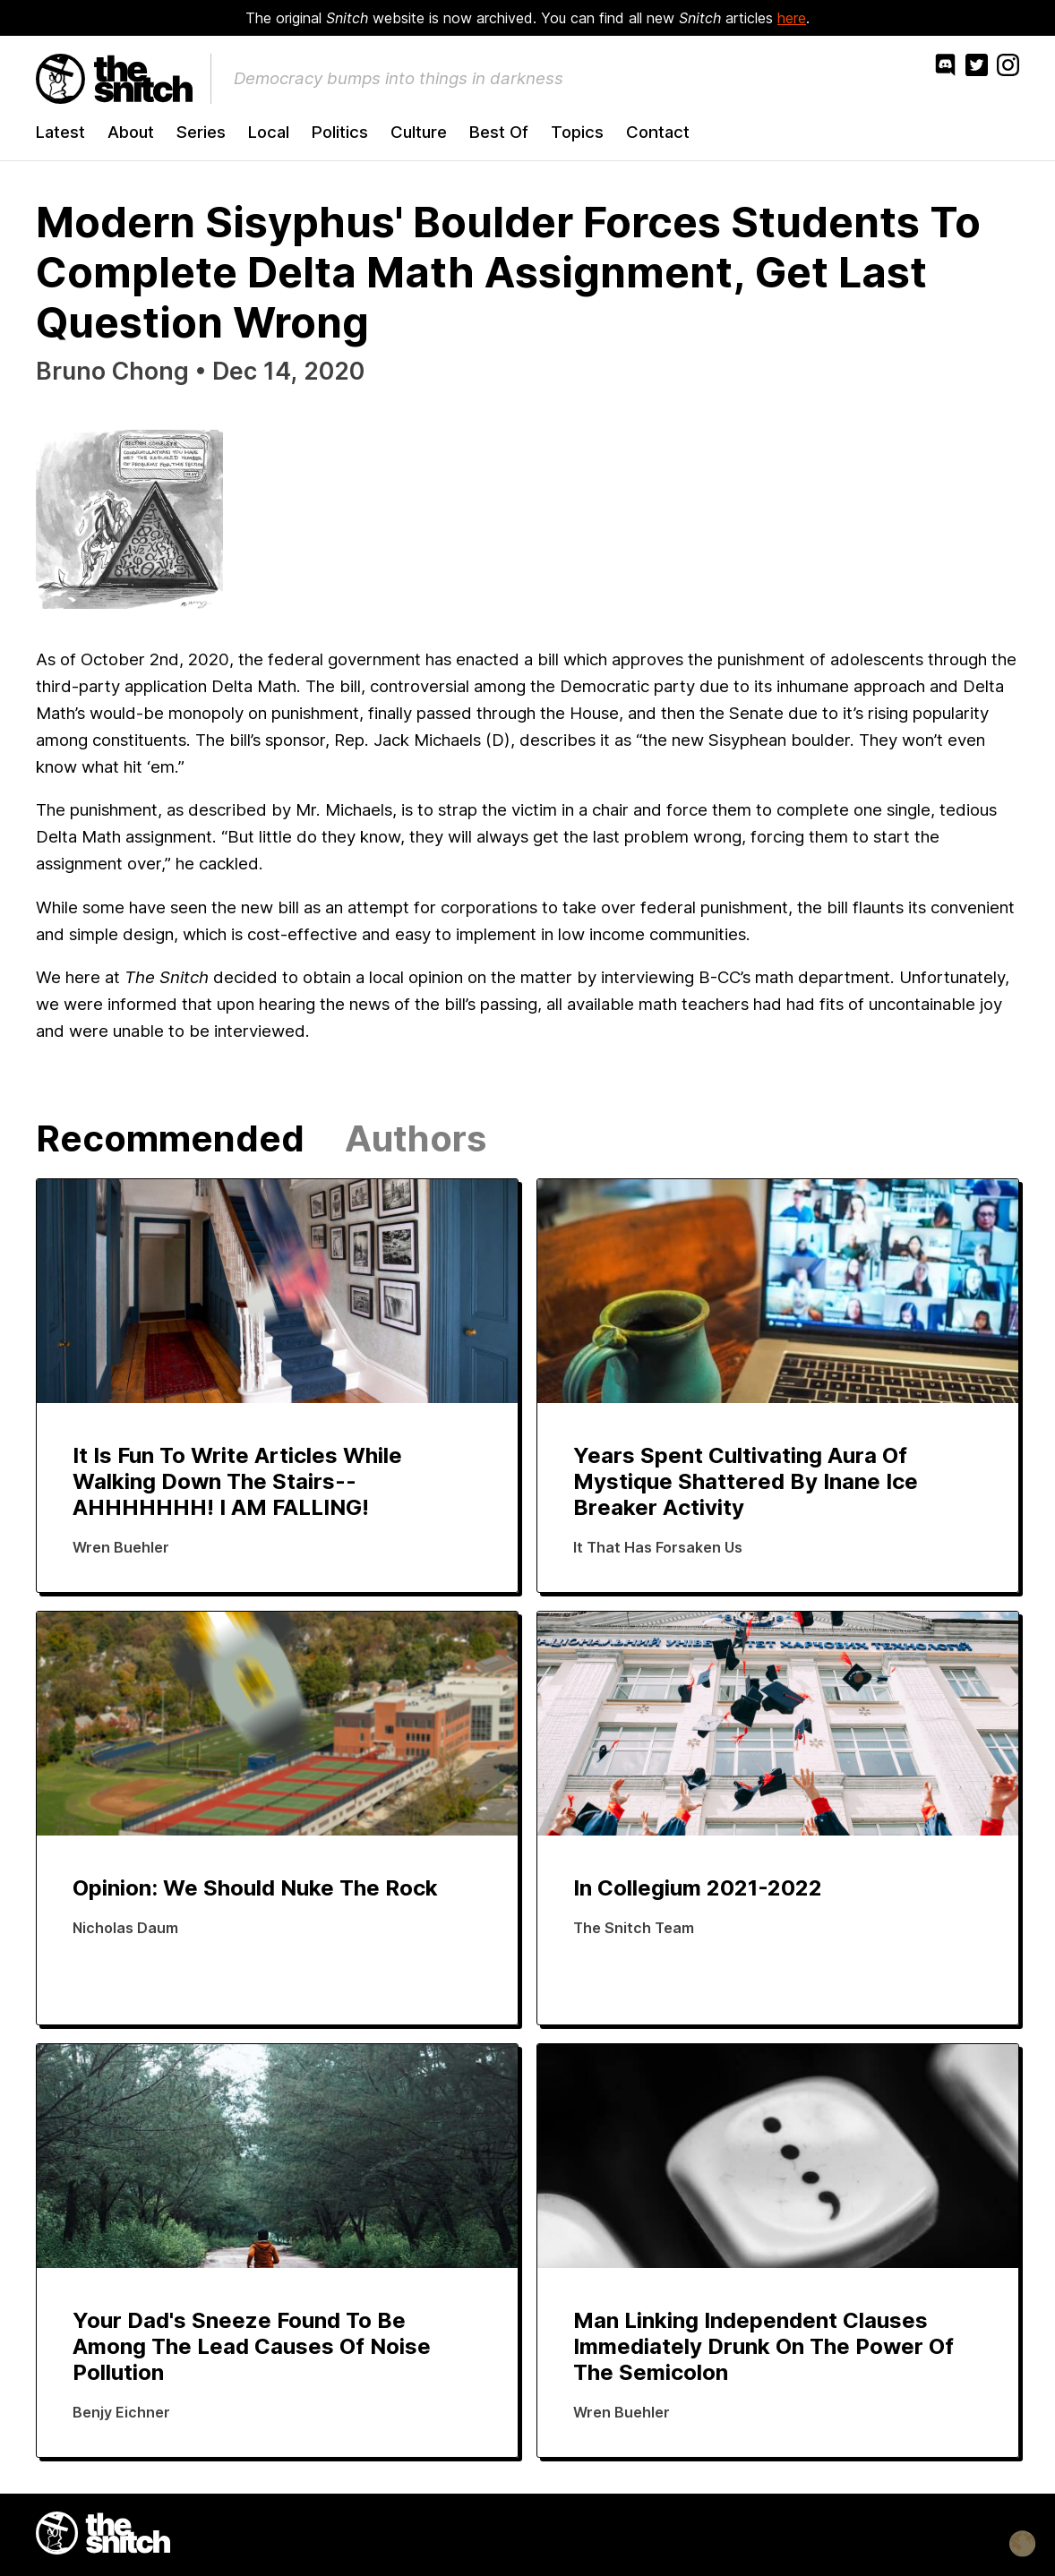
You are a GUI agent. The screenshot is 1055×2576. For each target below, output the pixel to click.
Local (268, 132)
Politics (340, 132)
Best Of (498, 132)
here (791, 18)
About (130, 132)
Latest (60, 132)
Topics (577, 132)
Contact (658, 132)
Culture (418, 132)
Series (201, 132)
